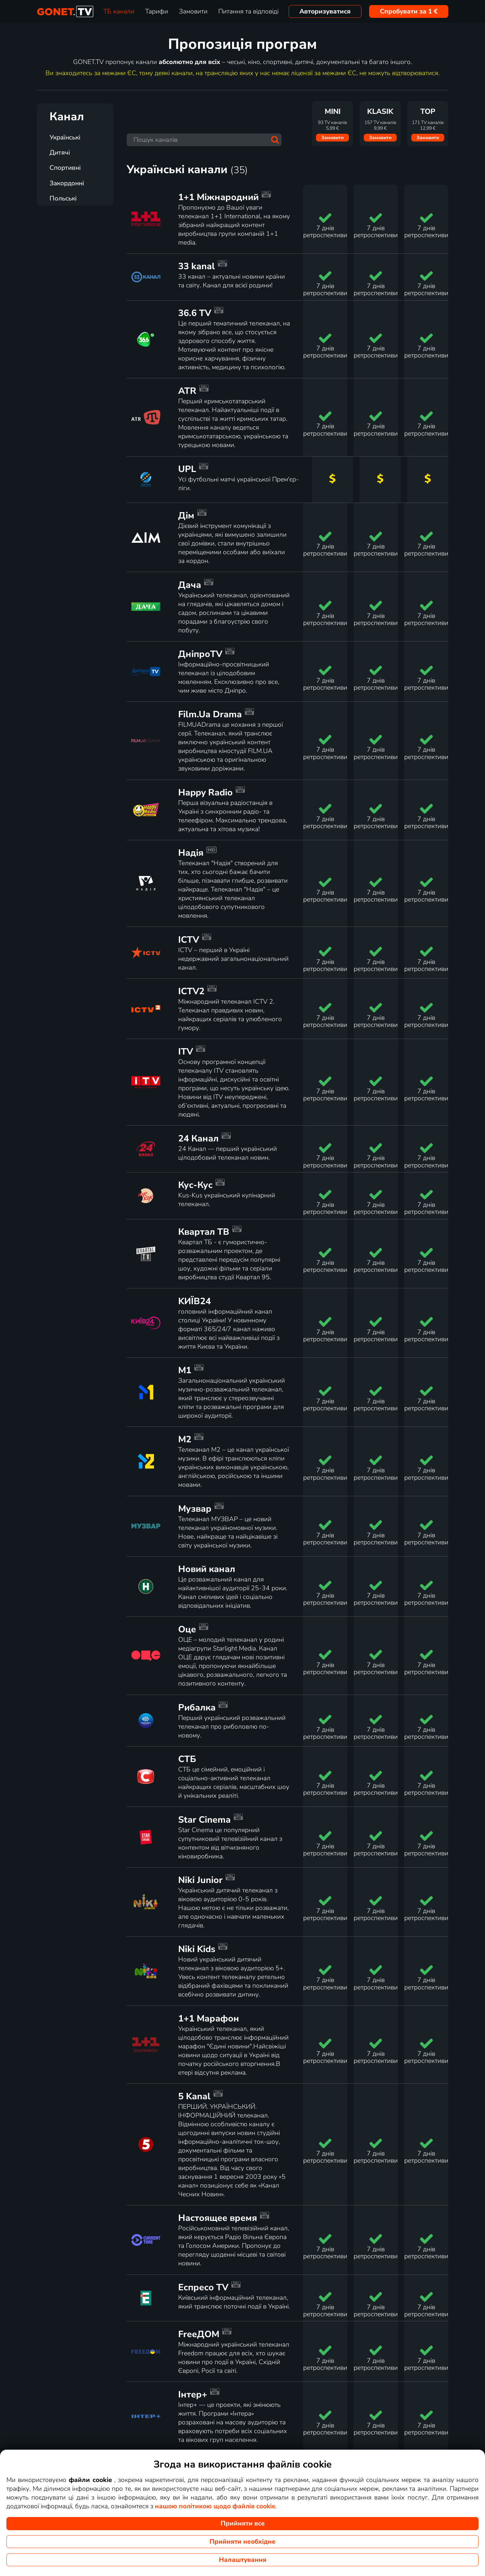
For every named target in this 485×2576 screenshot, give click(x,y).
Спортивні (65, 167)
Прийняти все (243, 2523)
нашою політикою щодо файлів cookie (215, 2506)
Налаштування (242, 2559)
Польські (63, 198)
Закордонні (67, 183)
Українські (65, 137)
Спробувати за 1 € (409, 11)
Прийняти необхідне (242, 2541)
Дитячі (60, 152)
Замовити (332, 137)
